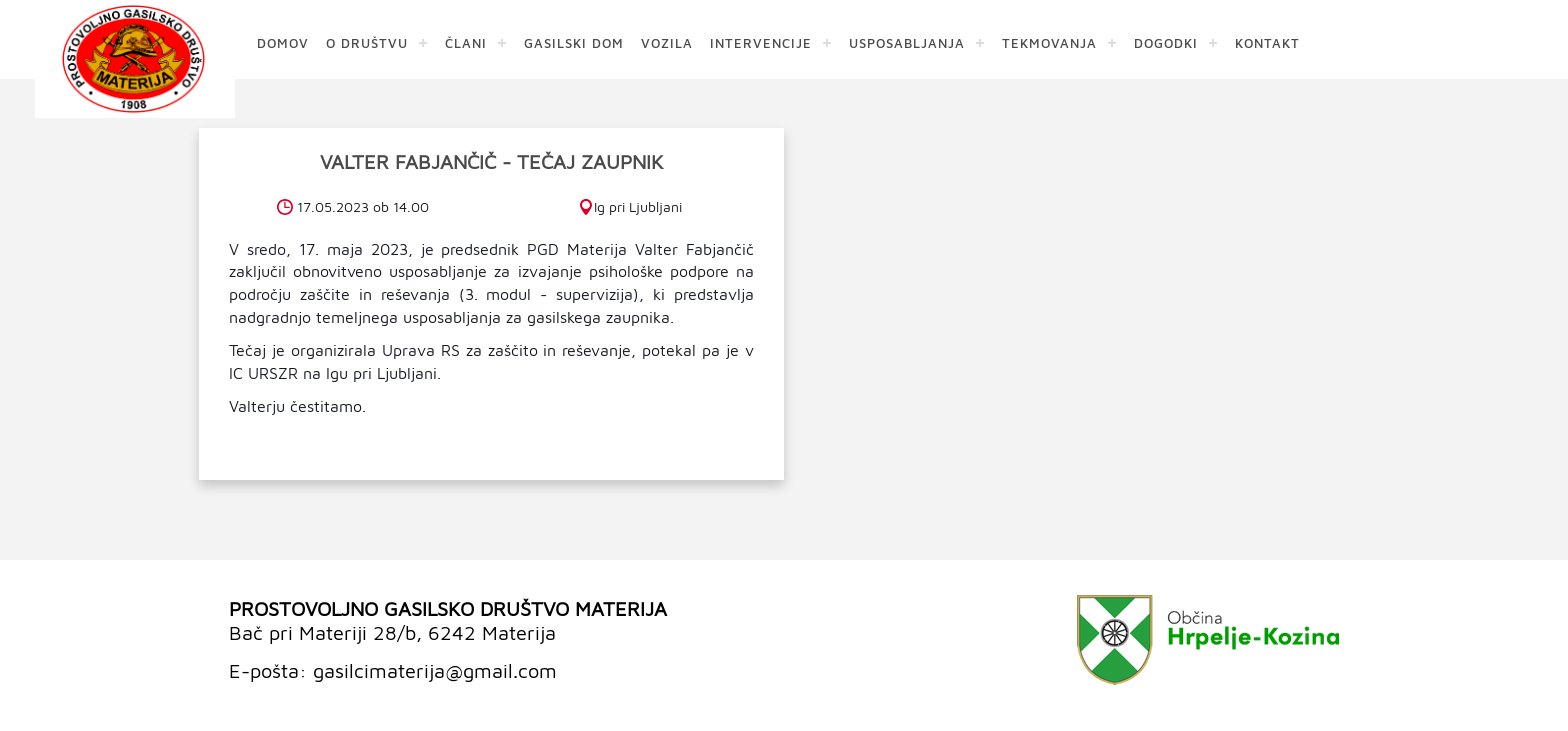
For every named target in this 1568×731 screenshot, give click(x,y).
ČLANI (466, 42)
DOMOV (283, 42)
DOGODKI (1166, 42)
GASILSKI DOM (574, 42)
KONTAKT (1267, 42)
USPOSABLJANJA (907, 42)
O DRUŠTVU (367, 42)
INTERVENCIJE (761, 42)
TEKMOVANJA (1049, 42)
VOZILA (667, 42)
